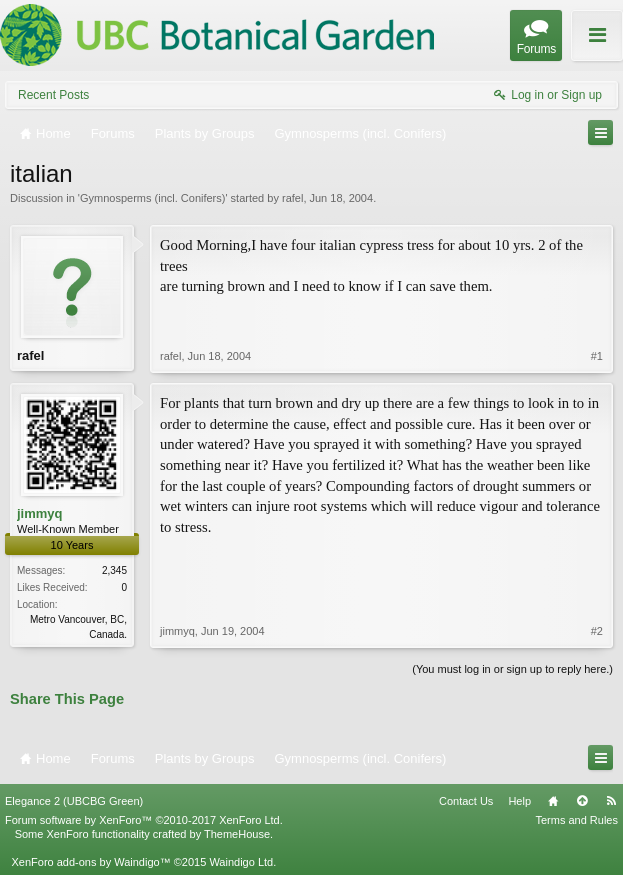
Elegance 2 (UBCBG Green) (74, 801)
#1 (597, 356)
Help (519, 801)
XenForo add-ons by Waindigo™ (90, 862)
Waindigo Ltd (241, 862)
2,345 (114, 570)
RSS (611, 801)
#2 (597, 631)
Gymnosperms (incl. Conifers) (152, 198)
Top (582, 801)
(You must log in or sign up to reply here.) (512, 669)
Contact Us (466, 801)
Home (553, 801)
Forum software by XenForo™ (144, 820)
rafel (292, 198)
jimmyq (40, 513)
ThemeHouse (237, 834)
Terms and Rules (576, 820)
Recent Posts (53, 95)
